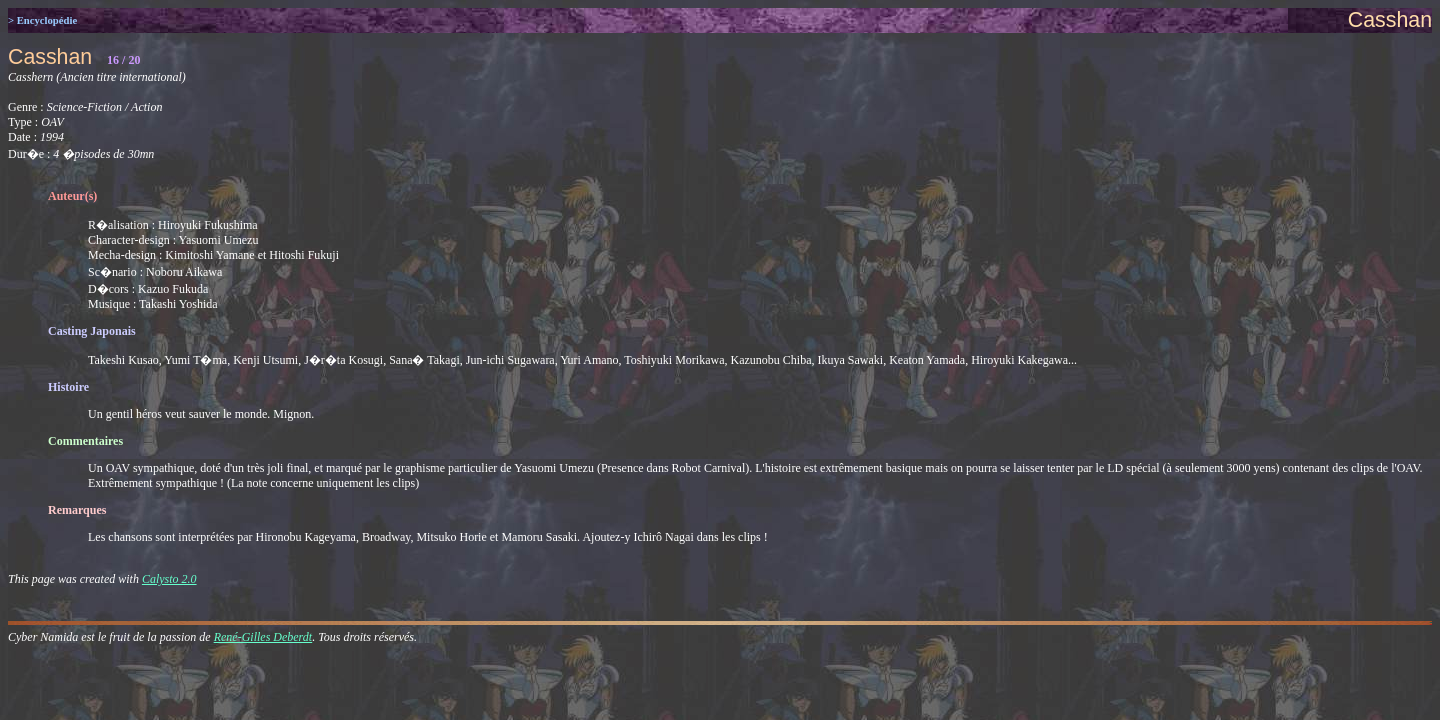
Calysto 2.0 (169, 579)
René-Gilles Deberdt (263, 637)
